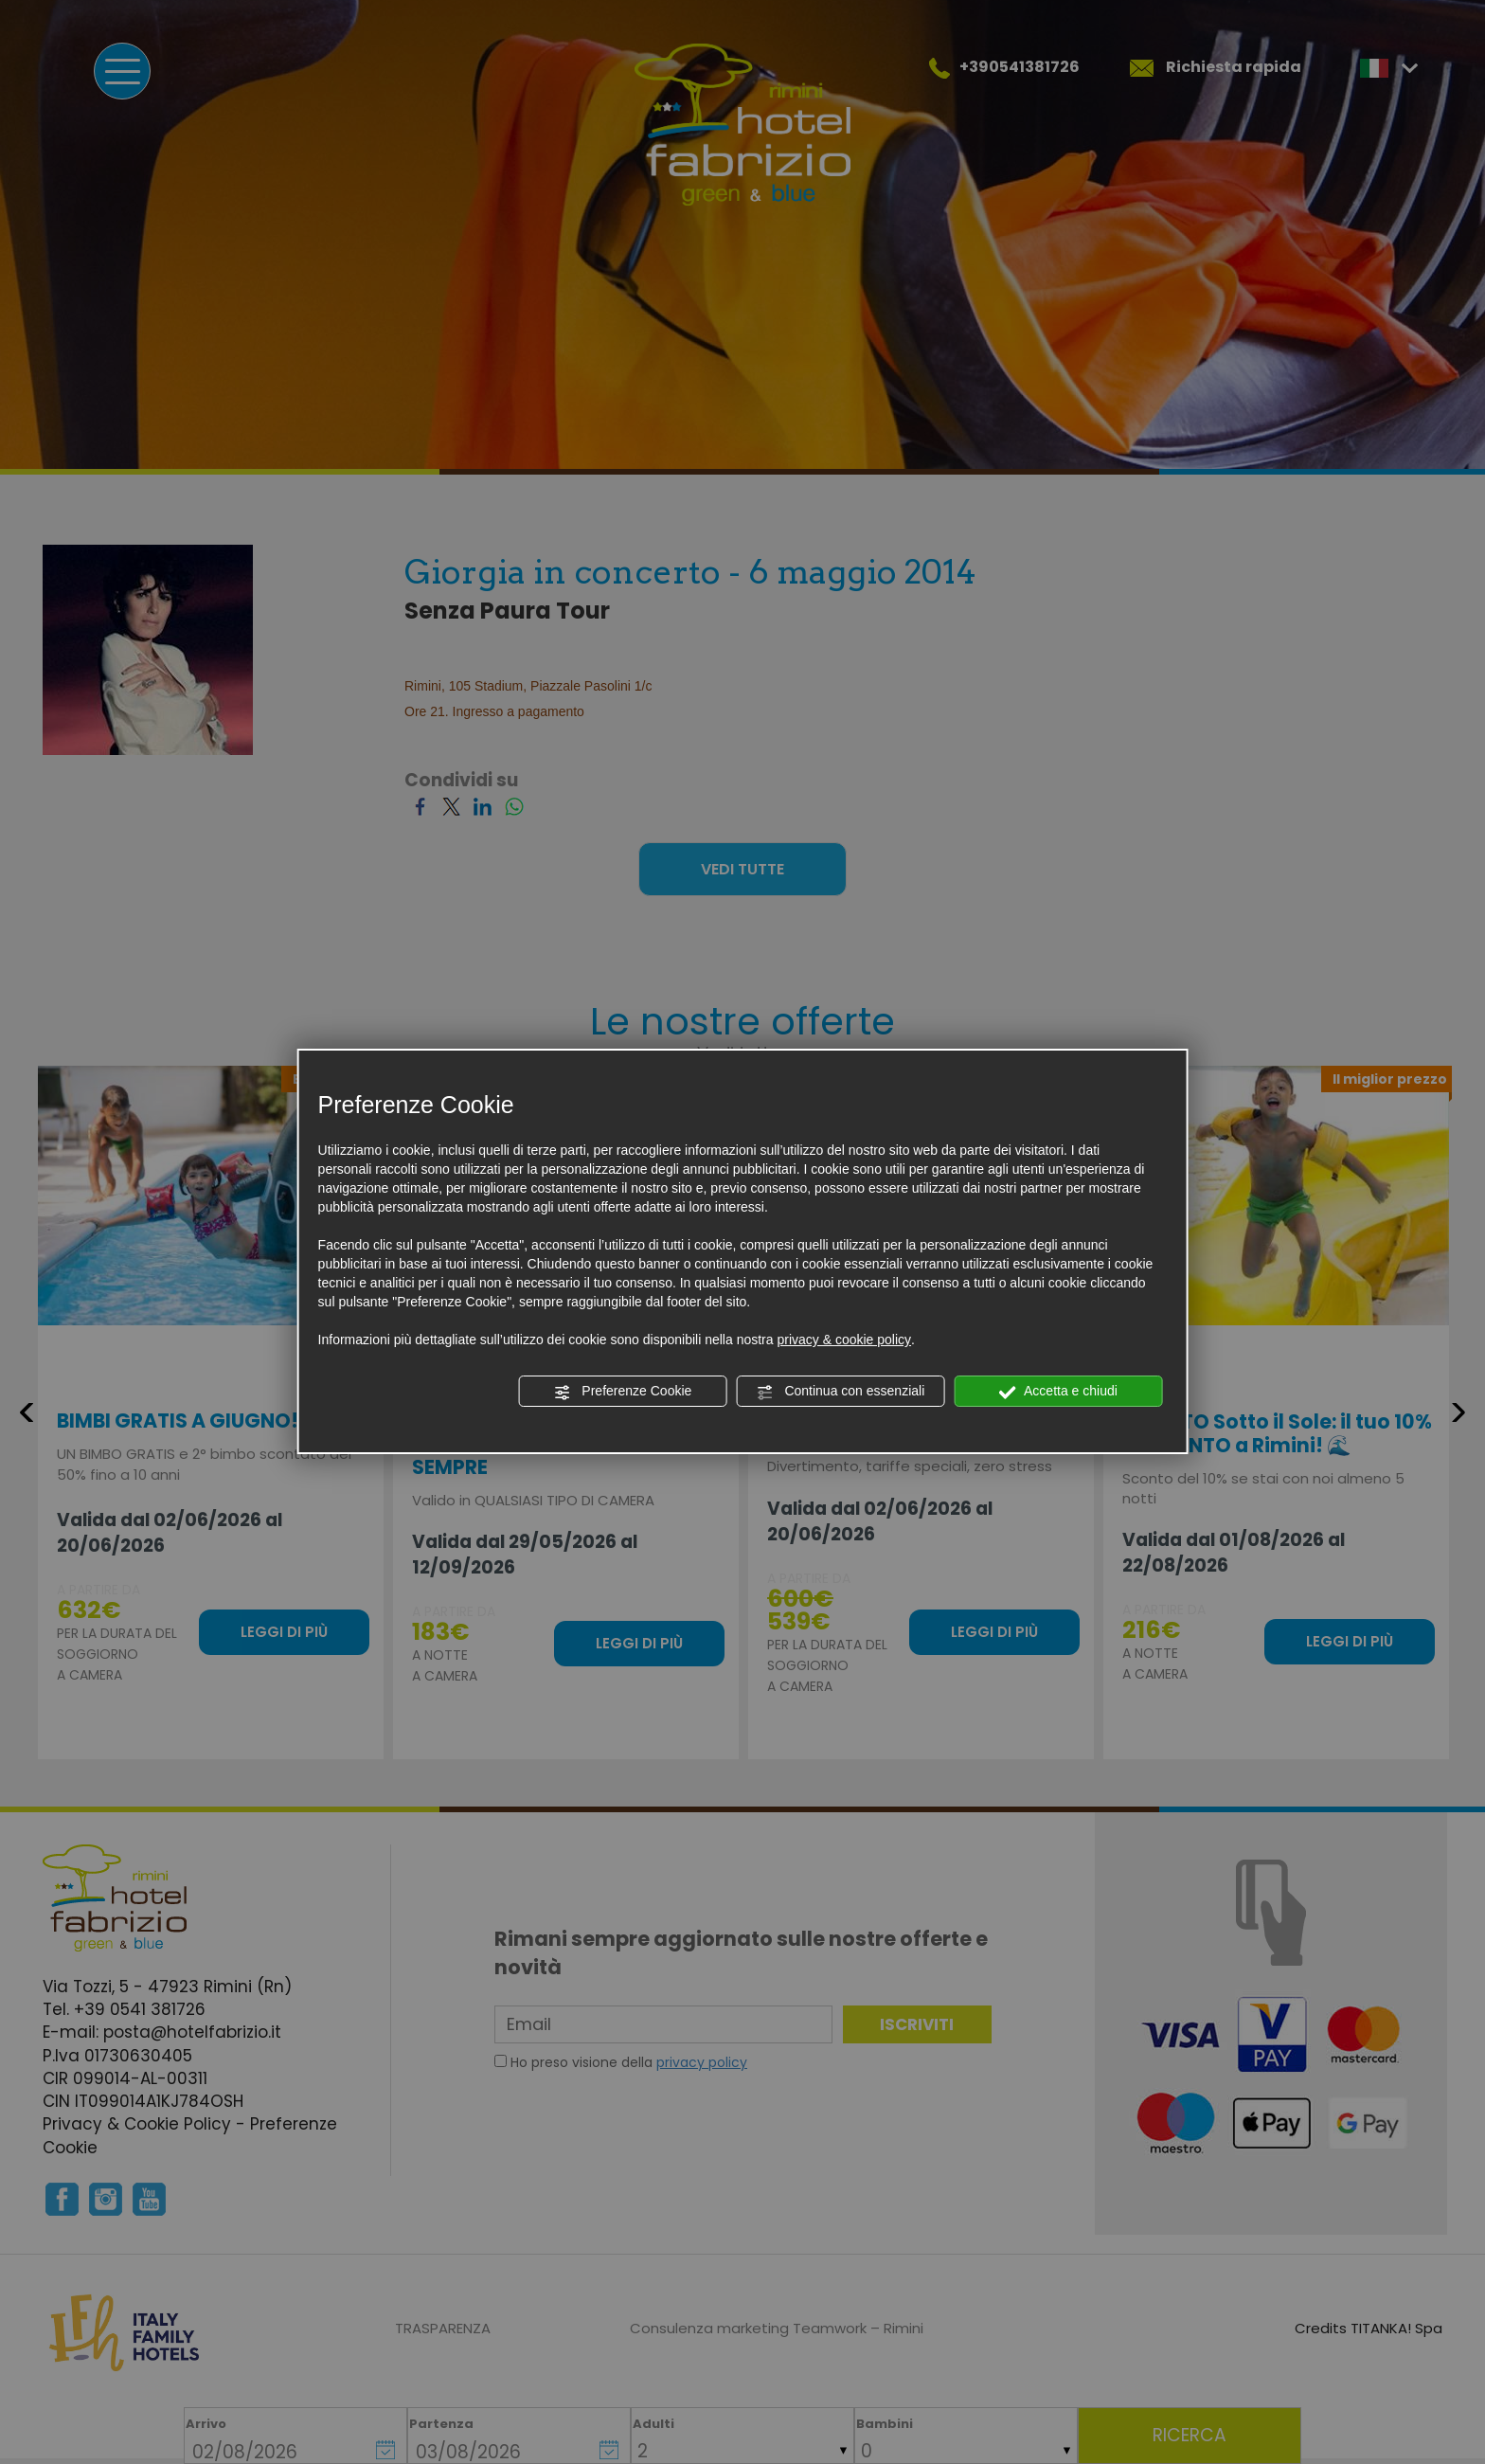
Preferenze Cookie (622, 1391)
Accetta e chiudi (1058, 1391)
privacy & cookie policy (844, 1339)
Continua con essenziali (841, 1391)
